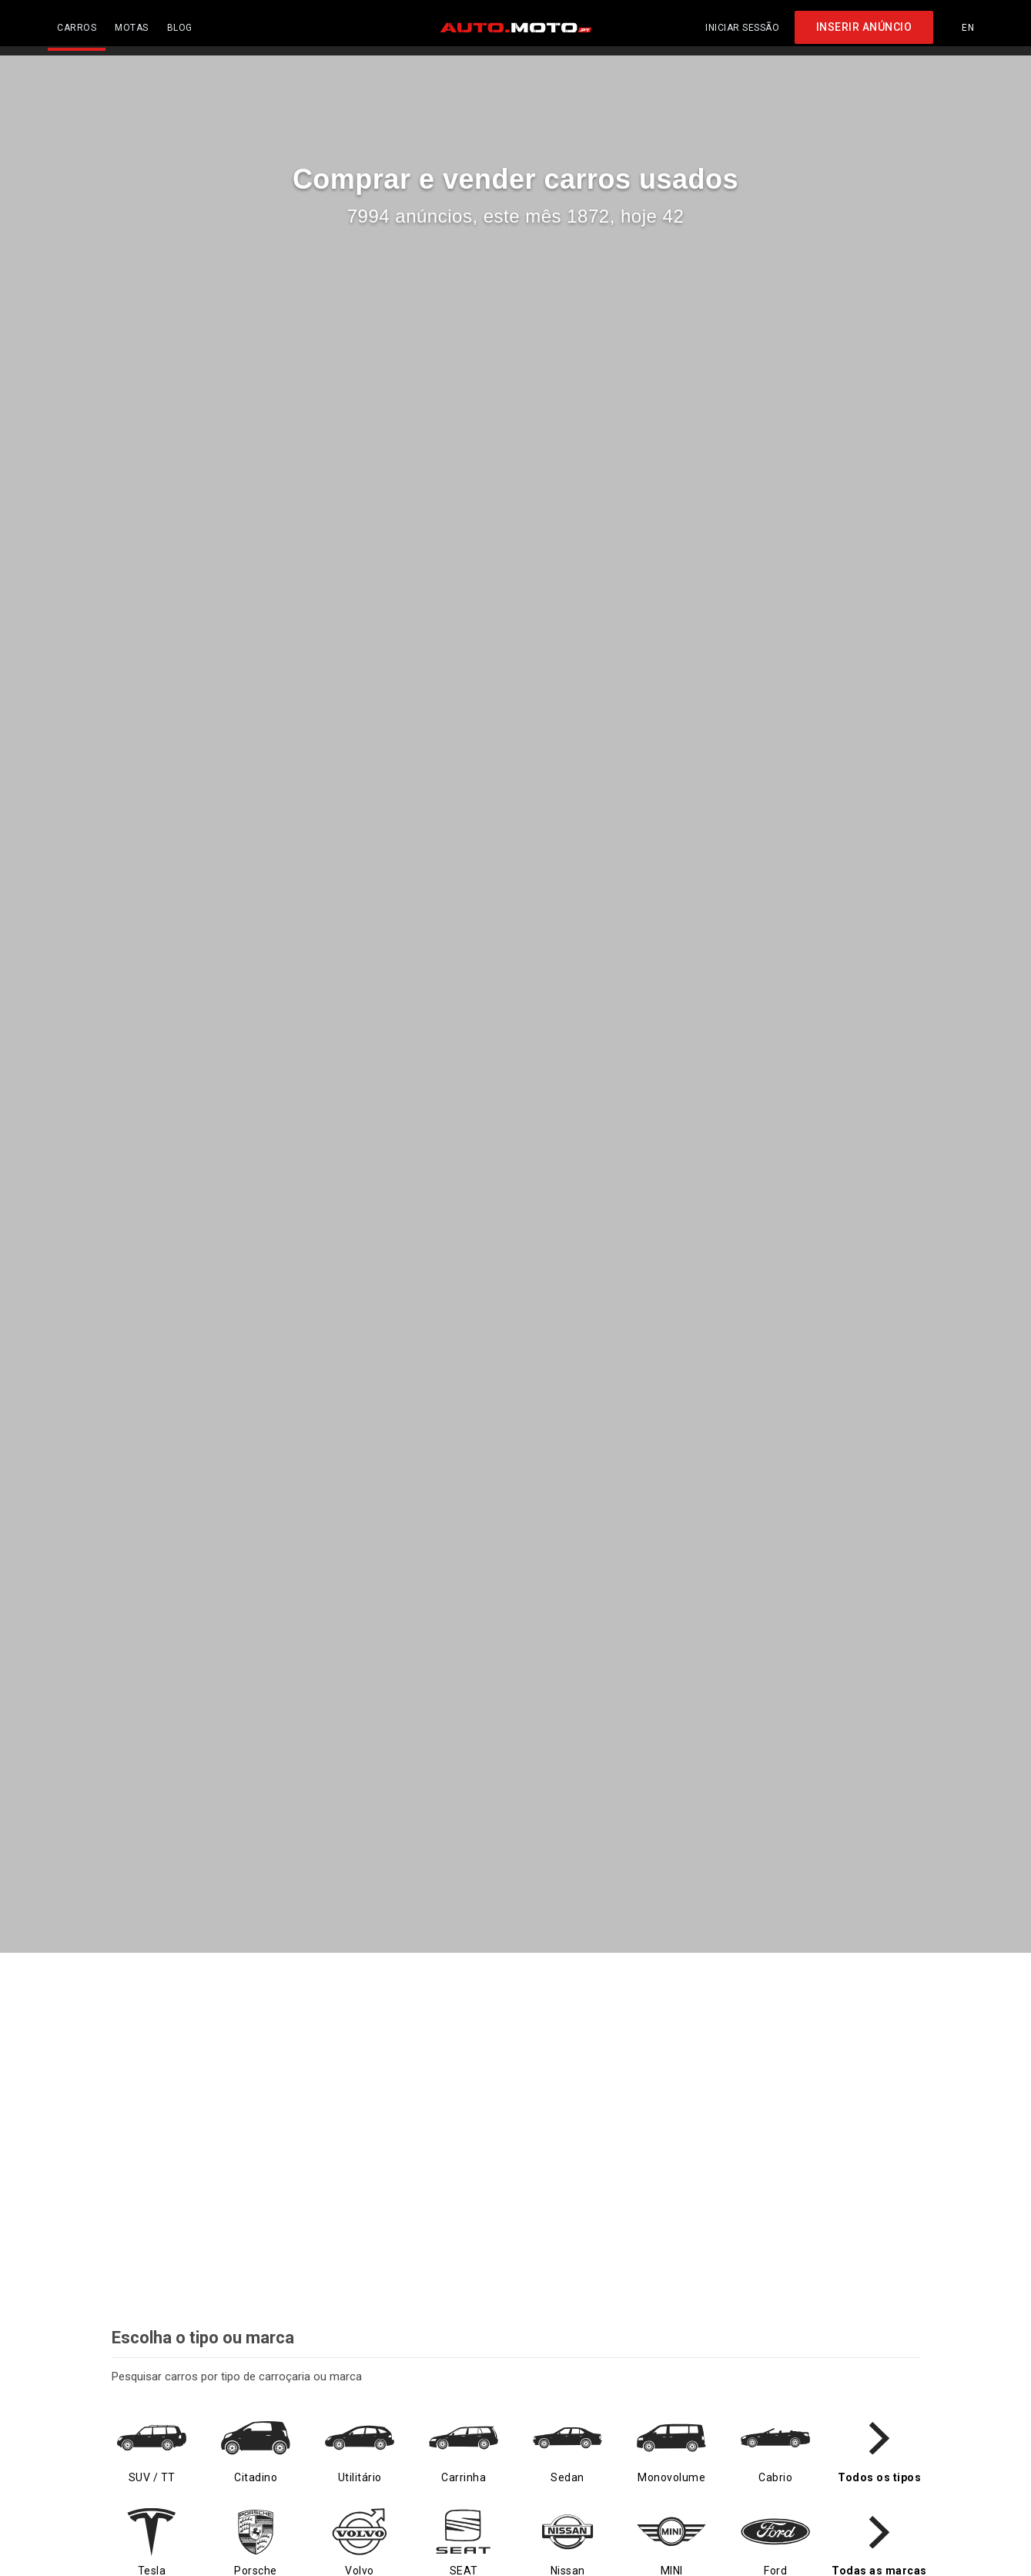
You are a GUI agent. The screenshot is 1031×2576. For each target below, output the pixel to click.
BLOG (179, 23)
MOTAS (132, 23)
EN (968, 23)
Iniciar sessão (742, 23)
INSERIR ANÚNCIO (864, 23)
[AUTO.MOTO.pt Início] (516, 23)
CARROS (76, 23)
